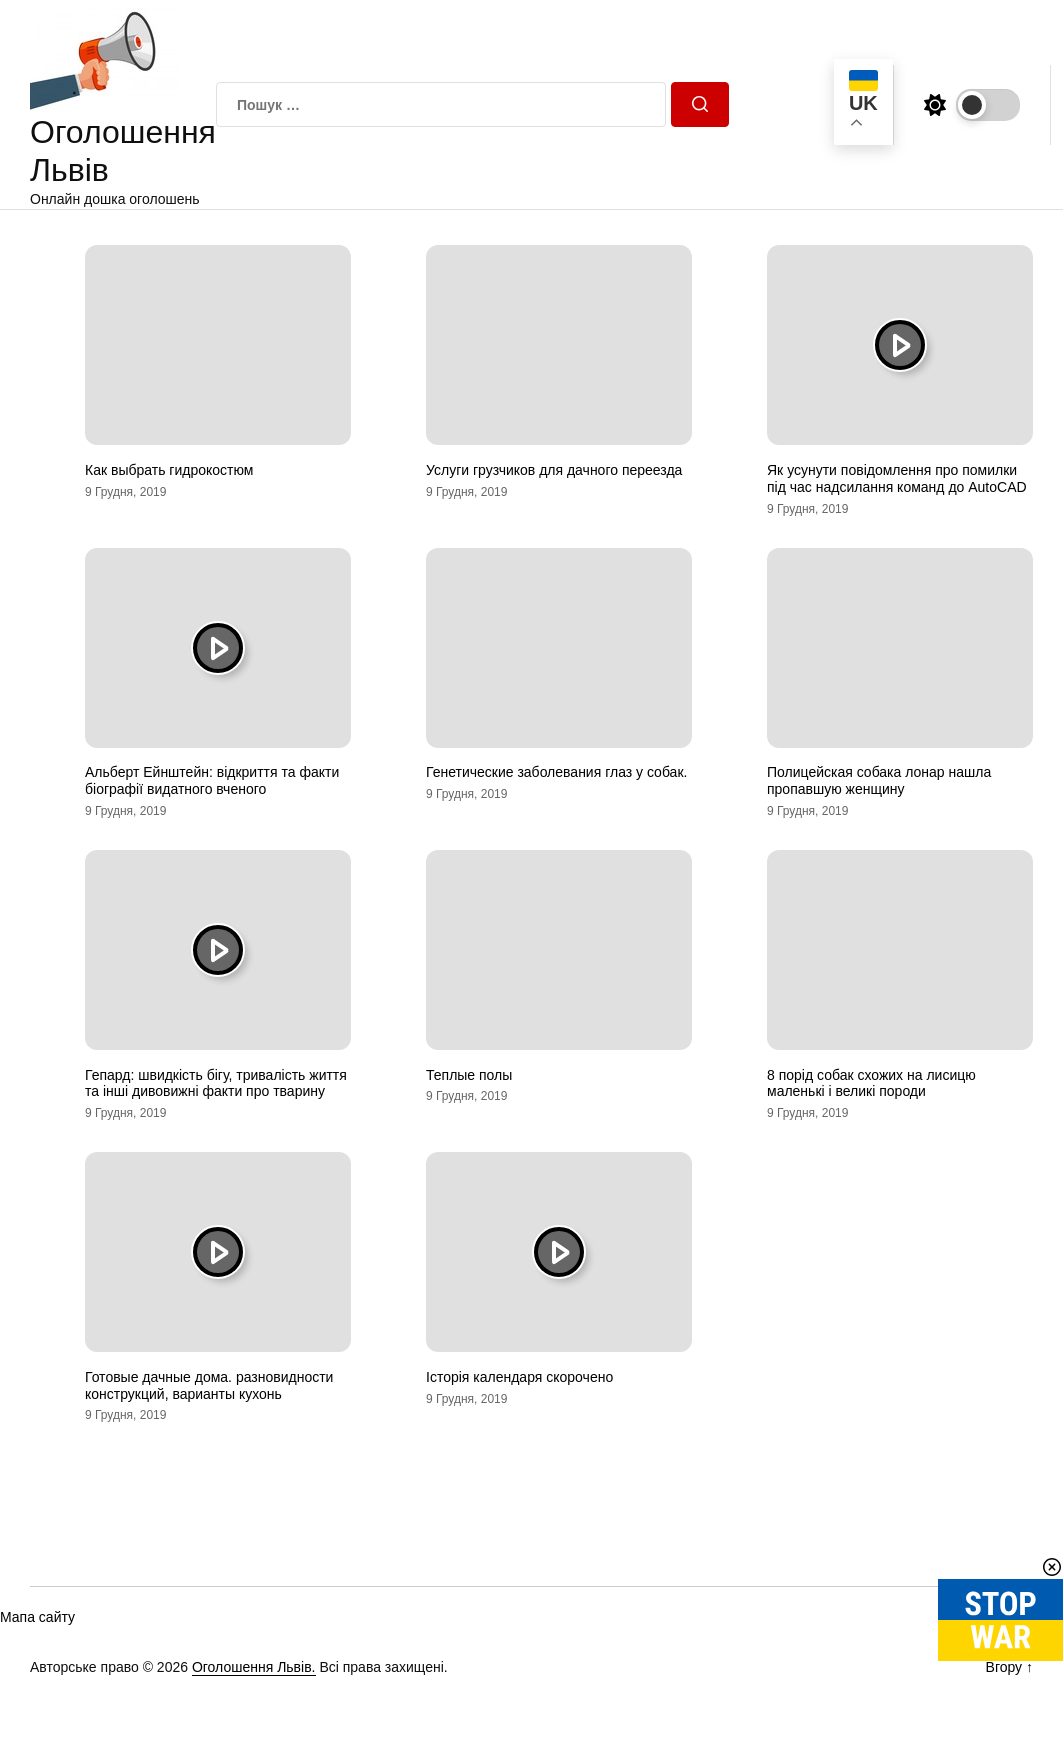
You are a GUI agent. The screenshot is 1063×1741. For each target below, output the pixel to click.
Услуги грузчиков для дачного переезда (554, 470)
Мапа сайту (37, 1617)
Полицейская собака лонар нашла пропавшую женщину (879, 780)
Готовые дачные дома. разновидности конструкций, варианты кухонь (209, 1385)
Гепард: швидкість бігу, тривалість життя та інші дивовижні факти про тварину (216, 1083)
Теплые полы (469, 1075)
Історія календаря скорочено (519, 1377)
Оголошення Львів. (254, 1667)
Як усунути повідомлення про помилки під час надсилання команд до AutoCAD (897, 478)
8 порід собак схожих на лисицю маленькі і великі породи (871, 1083)
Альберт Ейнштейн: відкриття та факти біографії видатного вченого (212, 780)
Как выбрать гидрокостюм (169, 470)
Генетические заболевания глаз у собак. (556, 772)
